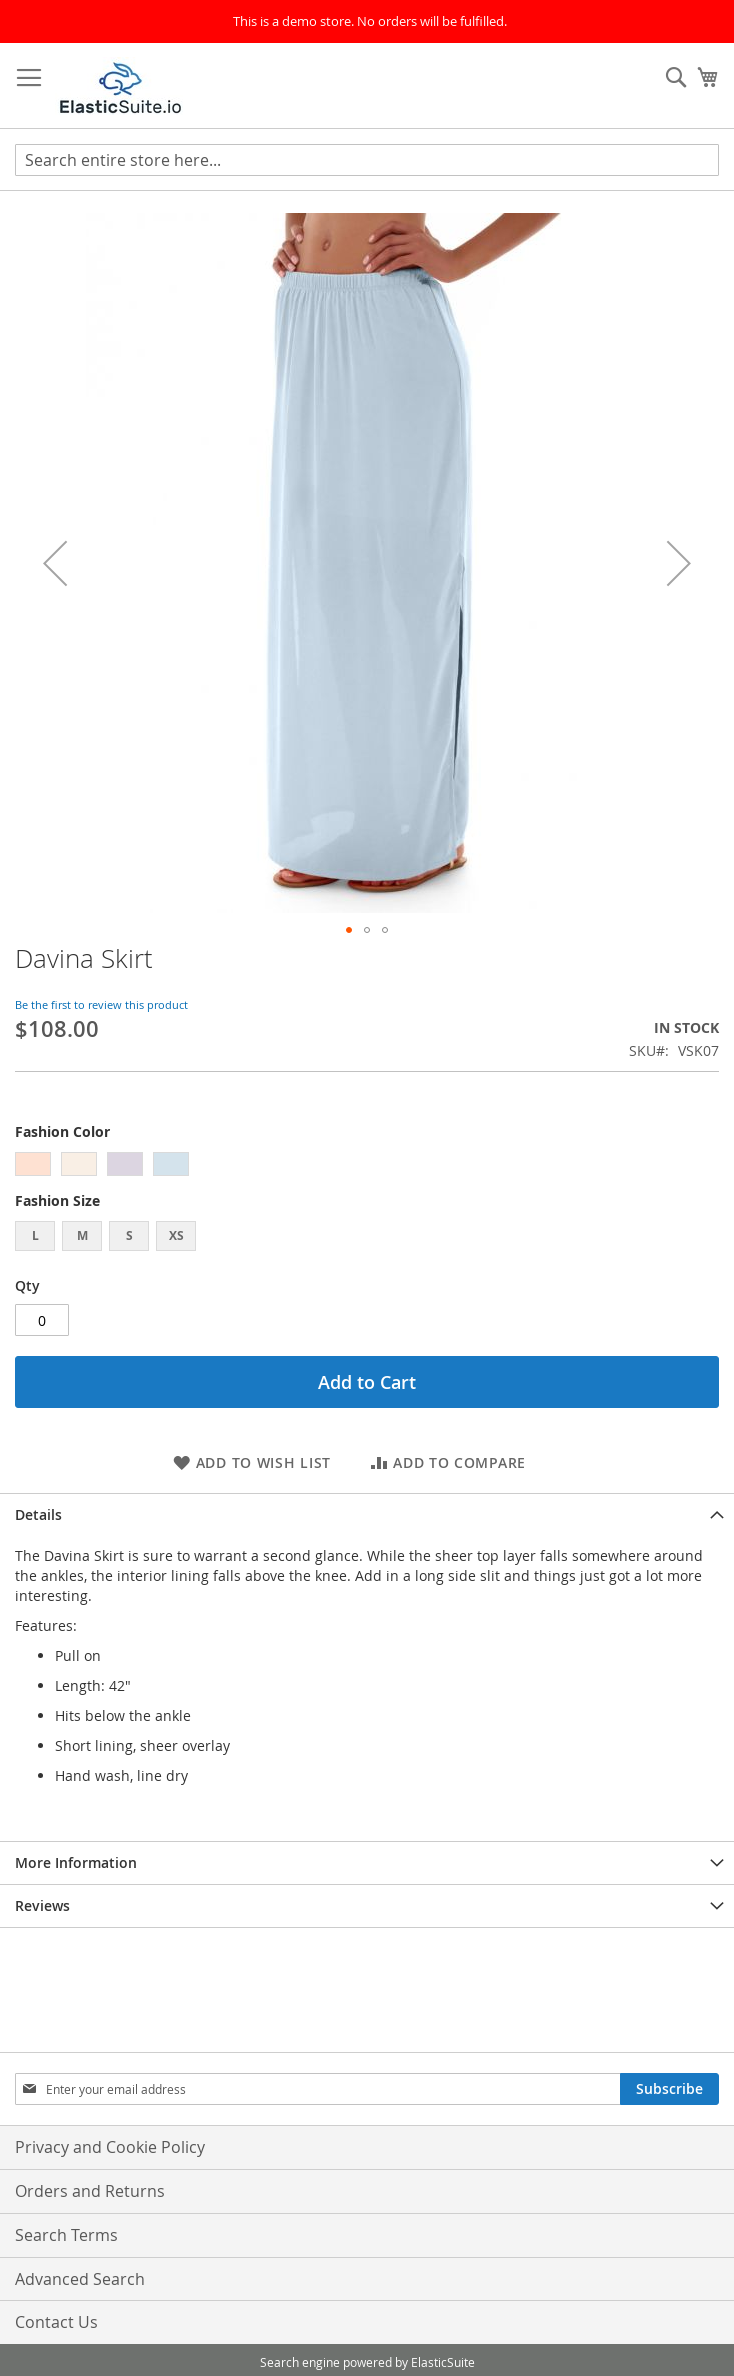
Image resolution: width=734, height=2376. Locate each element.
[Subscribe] (669, 2089)
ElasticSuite (443, 2362)
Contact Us (56, 2322)
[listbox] (367, 1166)
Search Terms (66, 2235)
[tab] (367, 1514)
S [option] (129, 1235)
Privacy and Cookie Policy (110, 2147)
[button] (55, 563)
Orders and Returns (90, 2191)
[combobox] (367, 160)
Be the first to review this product (101, 1004)
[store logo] (120, 86)
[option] (33, 1164)
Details (38, 1514)
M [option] (82, 1235)
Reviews (42, 1905)
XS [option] (176, 1235)
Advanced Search (80, 2279)
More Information (76, 1862)
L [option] (35, 1235)
